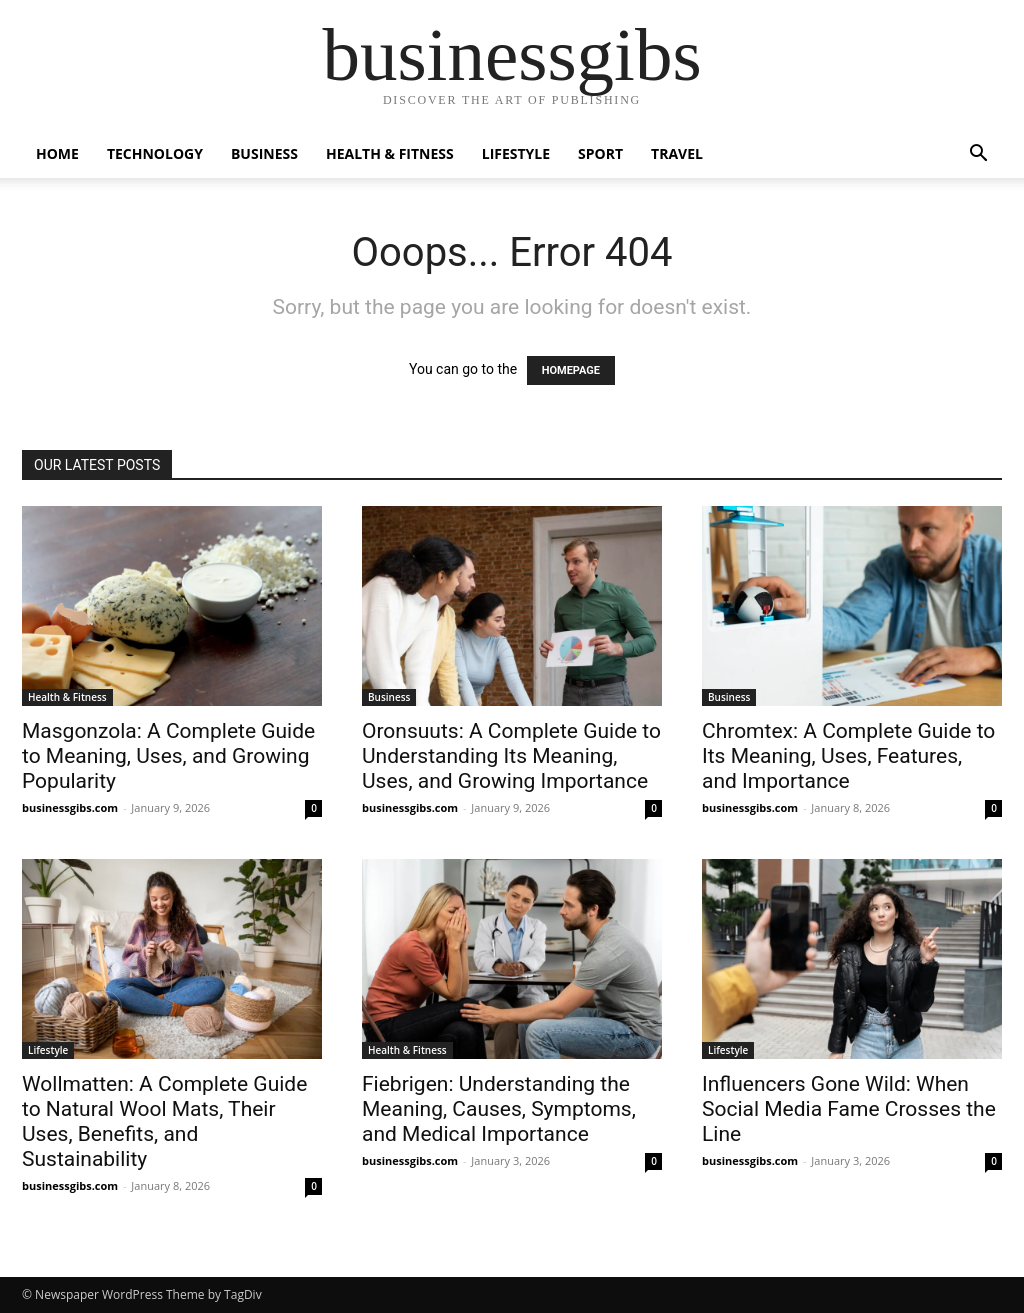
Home (57, 153)
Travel (677, 153)
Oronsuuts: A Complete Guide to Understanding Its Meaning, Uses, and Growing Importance (511, 756)
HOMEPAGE (571, 370)
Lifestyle (516, 153)
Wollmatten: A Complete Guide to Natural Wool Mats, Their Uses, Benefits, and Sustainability (164, 1121)
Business (264, 153)
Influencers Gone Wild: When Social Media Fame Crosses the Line (849, 1109)
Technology (155, 153)
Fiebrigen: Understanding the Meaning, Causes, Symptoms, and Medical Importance (499, 1109)
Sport (600, 153)
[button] (978, 155)
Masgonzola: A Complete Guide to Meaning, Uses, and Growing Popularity (168, 756)
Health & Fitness (390, 153)
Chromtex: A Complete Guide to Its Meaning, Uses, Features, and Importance (848, 756)
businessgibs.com (70, 807)
